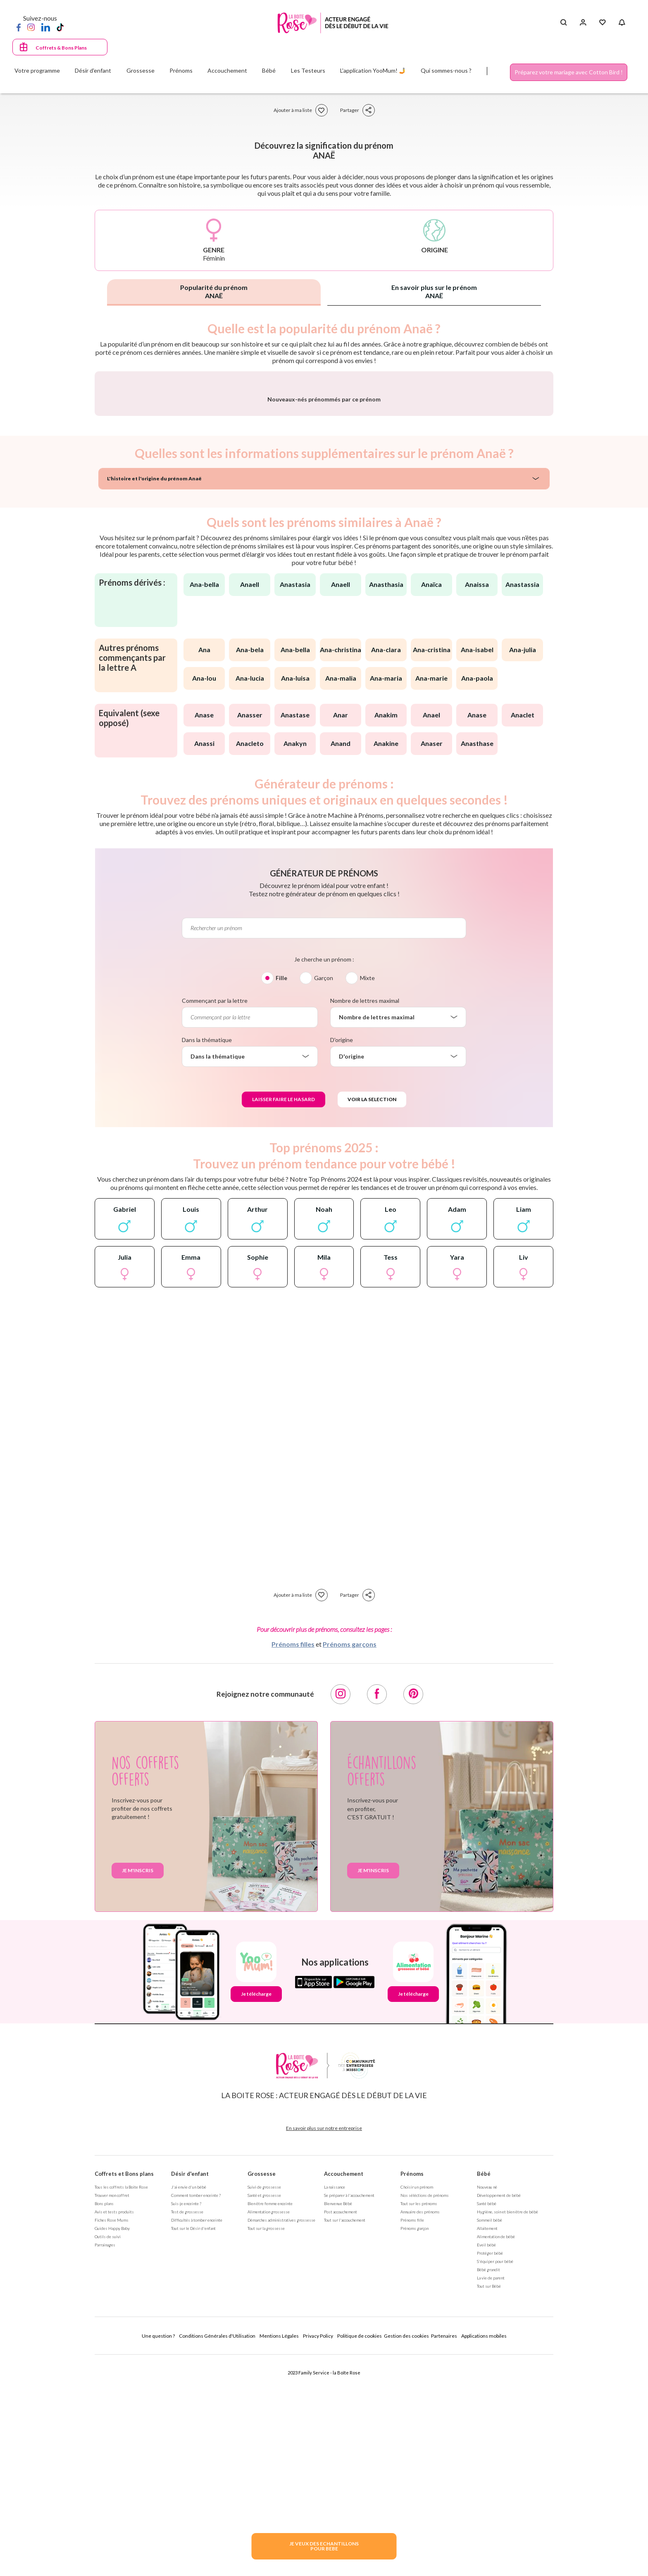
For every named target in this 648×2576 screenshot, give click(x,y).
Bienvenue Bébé (338, 2420)
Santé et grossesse (264, 2412)
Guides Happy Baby (112, 2445)
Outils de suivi (108, 2453)
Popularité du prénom (214, 291)
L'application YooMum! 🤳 (373, 70)
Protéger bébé (490, 2469)
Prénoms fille (412, 2436)
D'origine (341, 1256)
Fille (281, 1194)
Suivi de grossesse (264, 2403)
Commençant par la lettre (215, 1217)
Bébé (484, 2390)
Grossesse (262, 2390)
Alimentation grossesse (269, 2428)
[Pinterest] (413, 1911)
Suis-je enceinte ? (186, 2420)
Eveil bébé (486, 2461)
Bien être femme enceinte (270, 2420)
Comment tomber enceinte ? (196, 2412)
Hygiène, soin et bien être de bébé (507, 2428)
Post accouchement (340, 2428)
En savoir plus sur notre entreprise (324, 2345)
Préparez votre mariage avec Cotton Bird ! (569, 72)
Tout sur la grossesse (266, 2445)
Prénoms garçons (349, 1861)
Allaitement (487, 2445)
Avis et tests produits (114, 2428)
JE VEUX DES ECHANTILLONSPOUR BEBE (324, 2546)
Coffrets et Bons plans (124, 2390)
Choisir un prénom (416, 2403)
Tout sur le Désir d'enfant (193, 2445)
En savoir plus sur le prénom (434, 291)
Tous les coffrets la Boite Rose (121, 2403)
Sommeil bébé (489, 2436)
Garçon (323, 1194)
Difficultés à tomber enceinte (196, 2436)
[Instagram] (31, 26)
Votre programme (37, 70)
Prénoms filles (293, 1861)
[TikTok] (60, 26)
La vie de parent (491, 2494)
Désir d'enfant (190, 2390)
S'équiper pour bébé (495, 2478)
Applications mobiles (484, 2553)
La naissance (334, 2403)
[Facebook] (19, 26)
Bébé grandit (488, 2486)
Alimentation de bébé (496, 2453)
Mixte (367, 1194)
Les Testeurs (308, 70)
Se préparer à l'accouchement (349, 2412)
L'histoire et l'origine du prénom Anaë (154, 695)
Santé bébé (486, 2420)
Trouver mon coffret (112, 2412)
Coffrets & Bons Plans (61, 48)
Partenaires (444, 2553)
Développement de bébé (499, 2412)
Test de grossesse (187, 2428)
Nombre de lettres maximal (364, 1217)
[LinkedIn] (45, 26)
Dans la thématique (207, 1256)
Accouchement (343, 2390)
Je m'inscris (137, 2087)
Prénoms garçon (414, 2445)
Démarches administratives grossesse (281, 2436)
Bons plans (104, 2420)
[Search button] (563, 22)
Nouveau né (487, 2403)
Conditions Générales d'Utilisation (217, 2553)
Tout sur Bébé (489, 2502)
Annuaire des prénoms (420, 2428)
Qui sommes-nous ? (446, 70)
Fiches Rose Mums (112, 2436)
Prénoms (412, 2390)
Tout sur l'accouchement (344, 2436)
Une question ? (158, 2553)
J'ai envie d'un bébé (188, 2403)
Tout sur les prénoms (418, 2420)
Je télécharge (256, 2211)
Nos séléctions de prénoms (424, 2412)
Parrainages (105, 2461)
